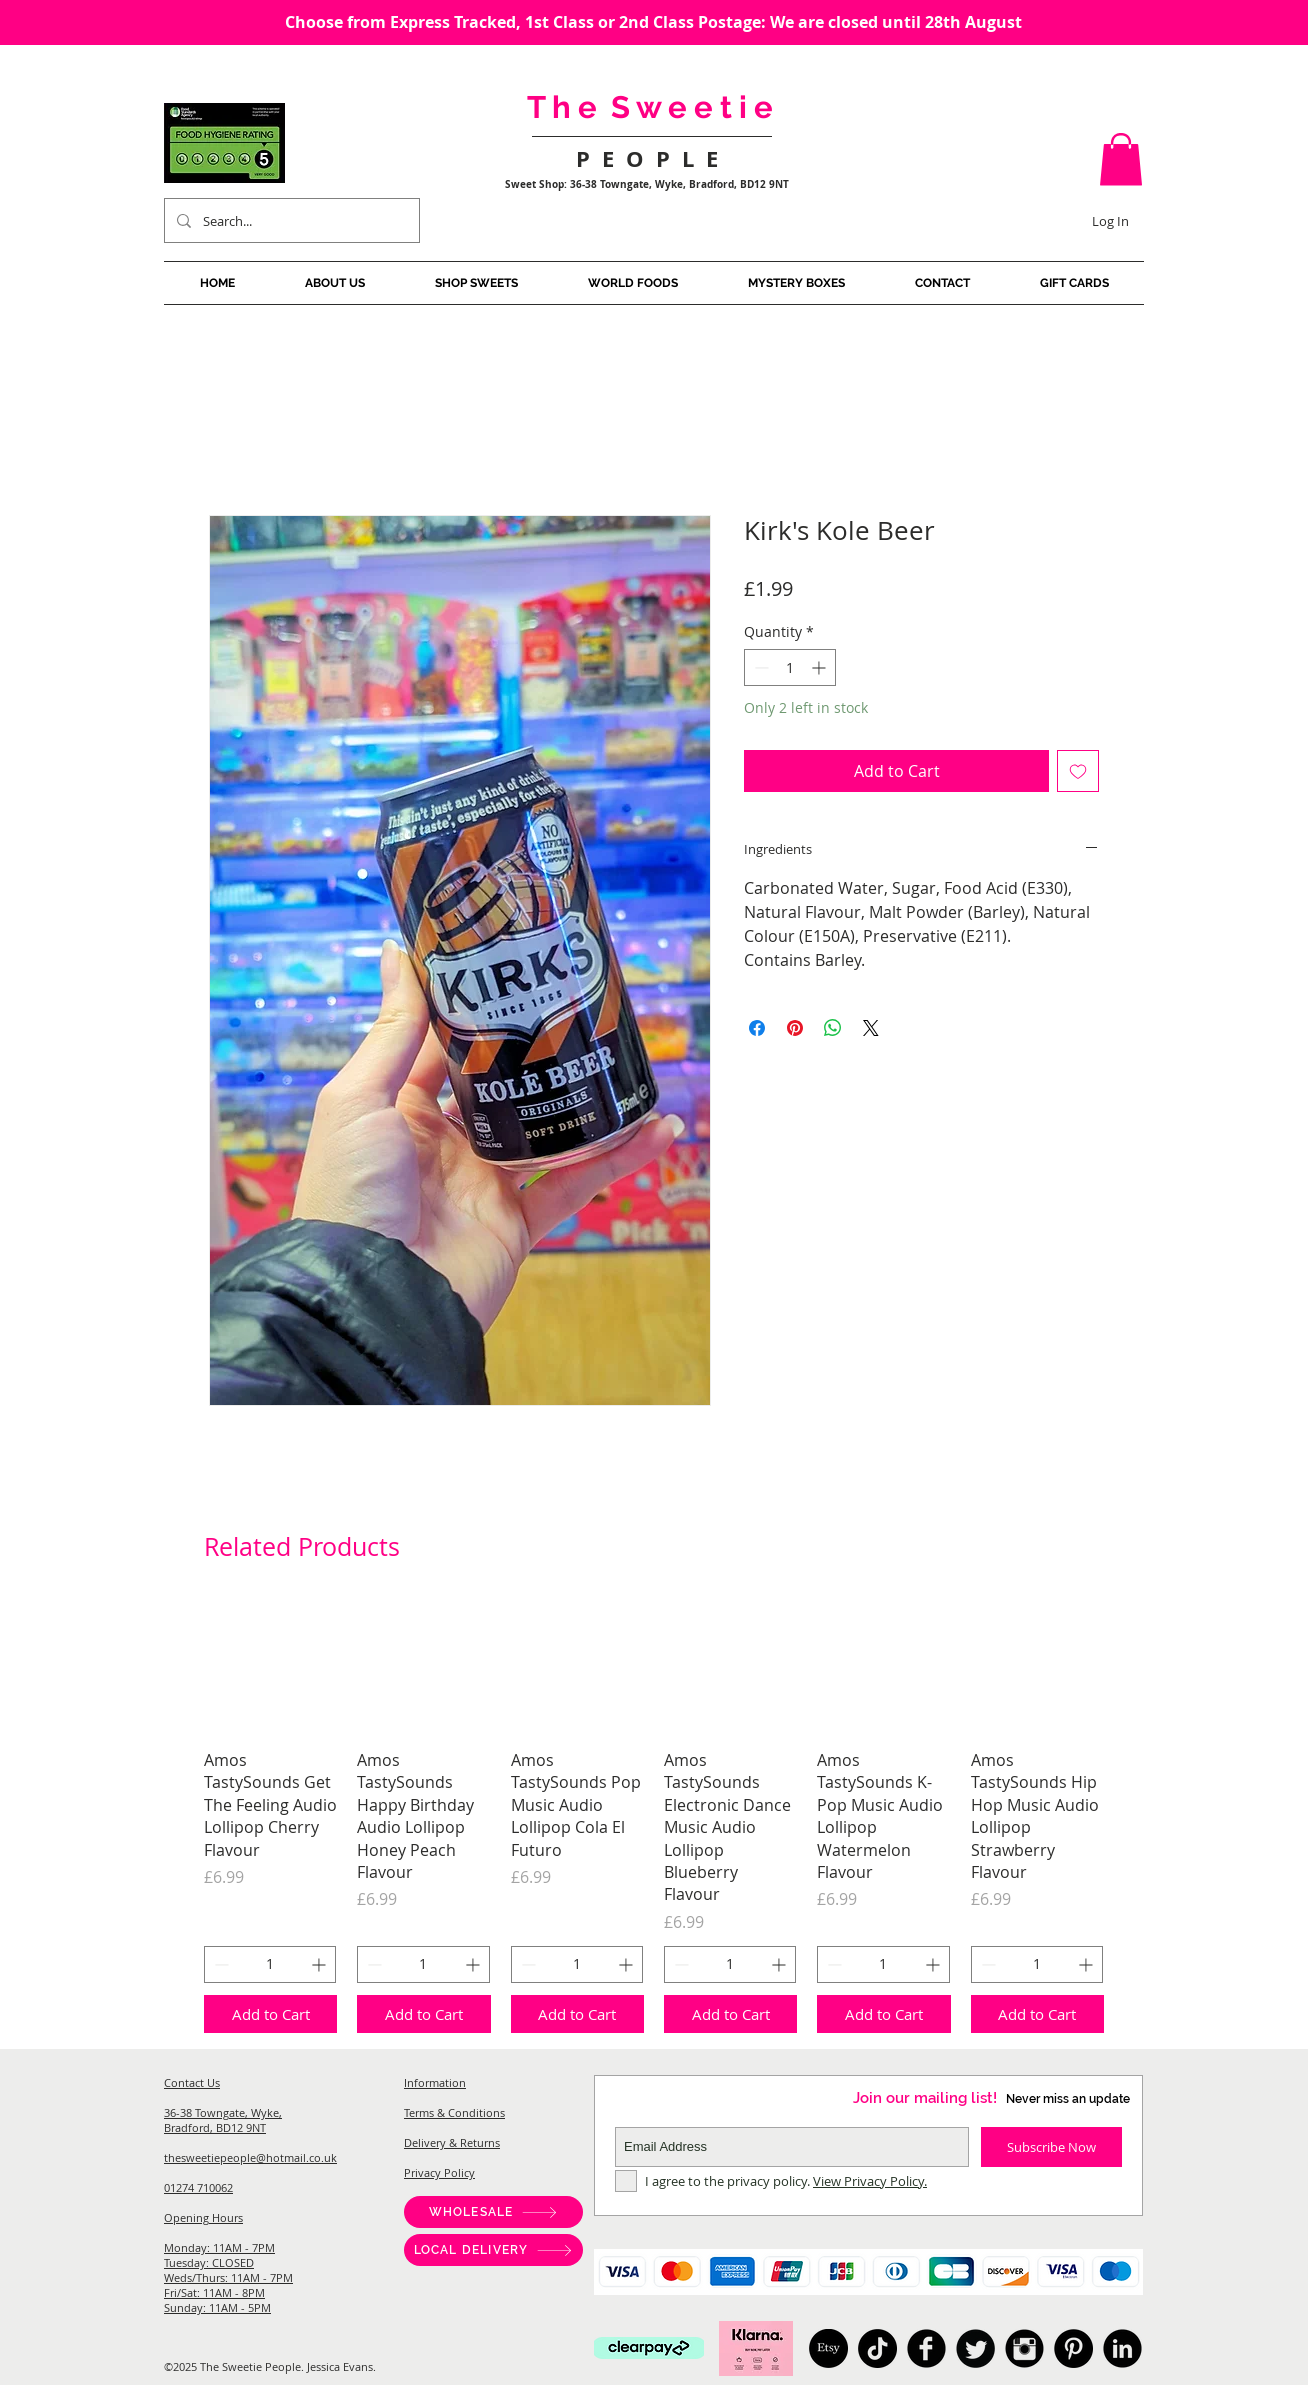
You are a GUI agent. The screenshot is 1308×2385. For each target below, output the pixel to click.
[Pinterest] (1073, 2348)
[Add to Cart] (270, 2014)
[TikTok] (877, 2348)
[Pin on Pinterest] (795, 1028)
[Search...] (290, 220)
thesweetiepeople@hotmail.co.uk (250, 2157)
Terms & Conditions (454, 2112)
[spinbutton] (790, 667)
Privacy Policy (439, 2172)
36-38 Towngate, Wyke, (223, 2112)
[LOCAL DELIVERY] (493, 2250)
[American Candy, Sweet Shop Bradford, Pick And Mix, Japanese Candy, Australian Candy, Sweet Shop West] (926, 2348)
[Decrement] (759, 667)
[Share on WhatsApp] (833, 1028)
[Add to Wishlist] (1078, 771)
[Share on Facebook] (757, 1028)
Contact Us (192, 2082)
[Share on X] (871, 1028)
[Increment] (820, 667)
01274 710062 (198, 2187)
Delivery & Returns (452, 2142)
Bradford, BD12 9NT (215, 2127)
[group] (654, 1817)
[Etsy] (828, 2348)
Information (435, 2082)
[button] (1121, 159)
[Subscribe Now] (1051, 2147)
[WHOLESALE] (493, 2212)
